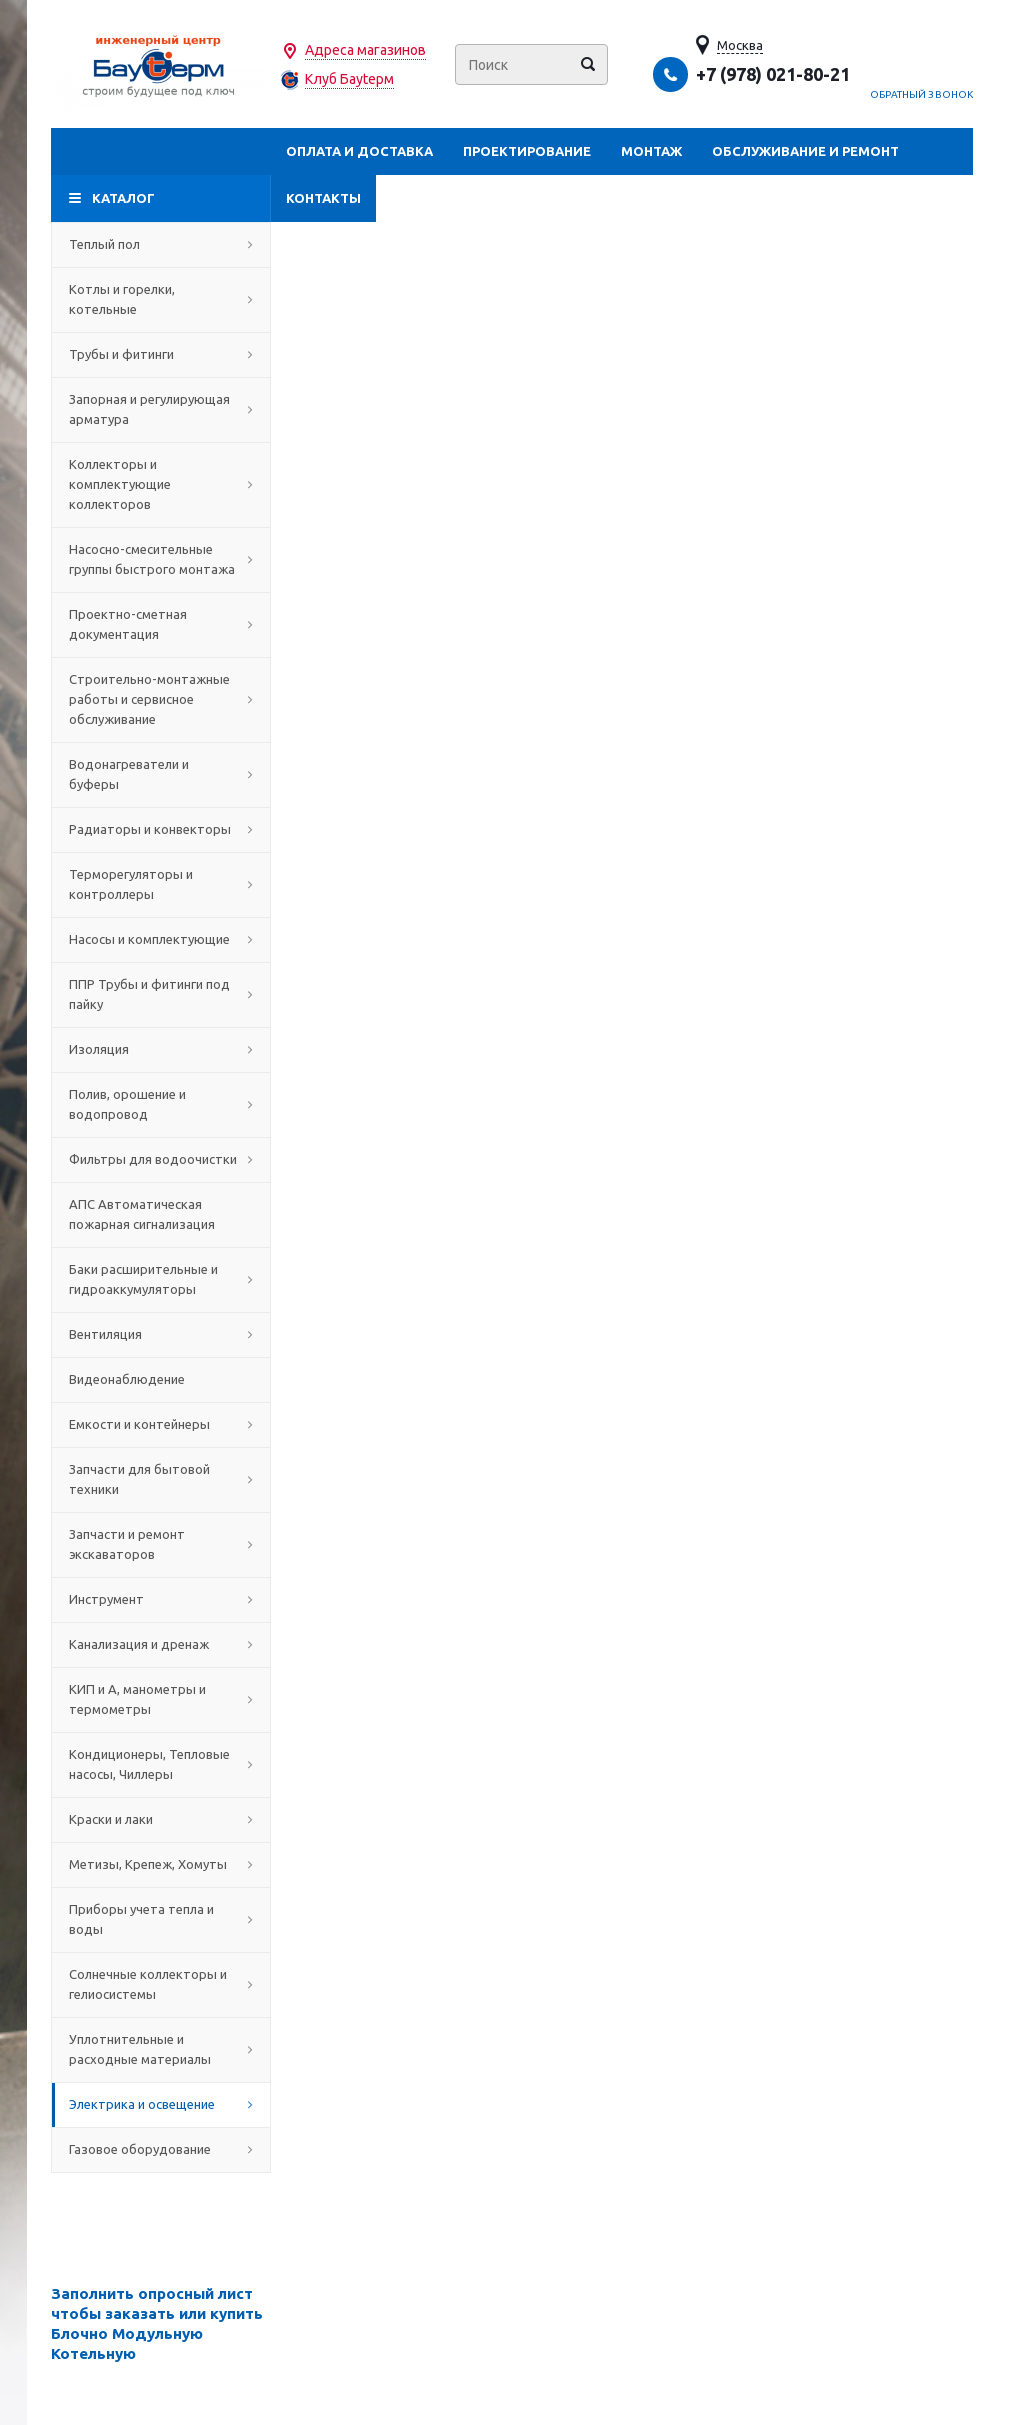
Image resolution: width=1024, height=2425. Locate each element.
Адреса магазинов (365, 50)
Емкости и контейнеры (161, 1424)
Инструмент (161, 1599)
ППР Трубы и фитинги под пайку (161, 994)
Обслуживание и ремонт (805, 151)
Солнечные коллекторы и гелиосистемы (161, 1984)
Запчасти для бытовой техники (161, 1479)
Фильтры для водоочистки (161, 1159)
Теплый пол (161, 244)
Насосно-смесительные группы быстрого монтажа (161, 559)
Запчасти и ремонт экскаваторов (161, 1544)
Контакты (323, 198)
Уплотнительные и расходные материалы (161, 2049)
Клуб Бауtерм (349, 79)
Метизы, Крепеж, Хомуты (161, 1864)
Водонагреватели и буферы (161, 774)
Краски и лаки (161, 1819)
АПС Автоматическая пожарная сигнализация (161, 1214)
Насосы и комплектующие (161, 939)
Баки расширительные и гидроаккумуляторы (161, 1279)
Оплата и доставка (359, 151)
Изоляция (161, 1049)
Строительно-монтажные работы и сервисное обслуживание (161, 699)
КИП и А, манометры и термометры (161, 1699)
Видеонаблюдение (161, 1379)
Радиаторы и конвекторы (161, 829)
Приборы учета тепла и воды (161, 1919)
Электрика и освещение (161, 2104)
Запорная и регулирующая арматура (161, 409)
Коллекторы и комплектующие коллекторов (161, 484)
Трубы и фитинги (161, 354)
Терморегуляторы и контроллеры (161, 884)
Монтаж (651, 151)
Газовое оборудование (161, 2149)
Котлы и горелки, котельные (161, 299)
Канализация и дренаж (161, 1644)
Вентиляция (161, 1334)
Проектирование (527, 151)
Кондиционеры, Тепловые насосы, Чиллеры (161, 1764)
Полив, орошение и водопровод (161, 1104)
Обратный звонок (922, 94)
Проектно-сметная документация (161, 624)
